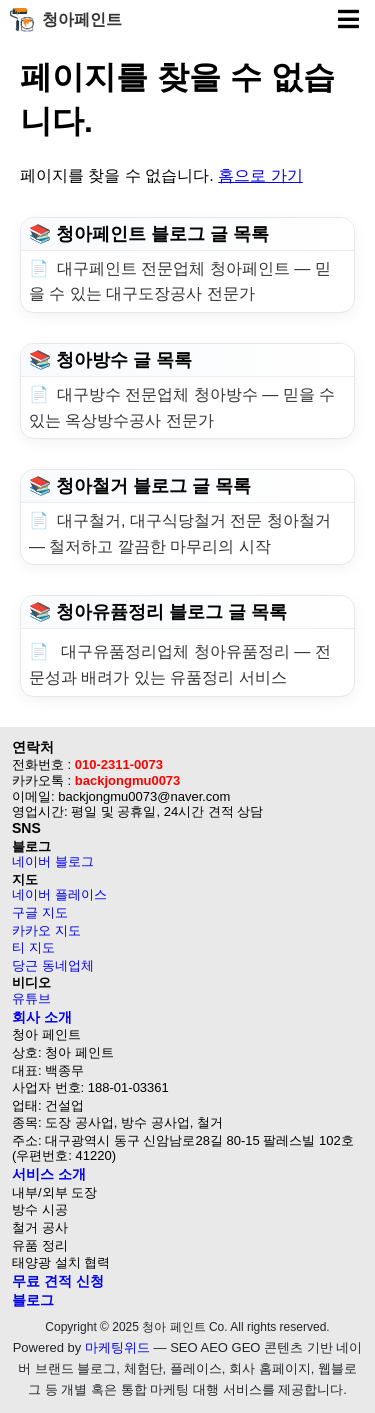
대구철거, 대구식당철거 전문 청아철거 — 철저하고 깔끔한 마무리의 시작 (180, 533)
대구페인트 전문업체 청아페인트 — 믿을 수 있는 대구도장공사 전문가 (180, 281)
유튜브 (31, 998)
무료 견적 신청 (58, 1281)
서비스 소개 (49, 1174)
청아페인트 (66, 20)
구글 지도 (40, 912)
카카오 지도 (46, 930)
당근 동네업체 (53, 965)
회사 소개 (42, 1017)
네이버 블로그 (53, 861)
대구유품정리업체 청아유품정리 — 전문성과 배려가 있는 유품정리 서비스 (180, 664)
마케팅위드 (117, 1347)
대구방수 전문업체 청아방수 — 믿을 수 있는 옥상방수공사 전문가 (182, 407)
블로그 (33, 1300)
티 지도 (33, 947)
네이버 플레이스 (59, 894)
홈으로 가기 (260, 175)
